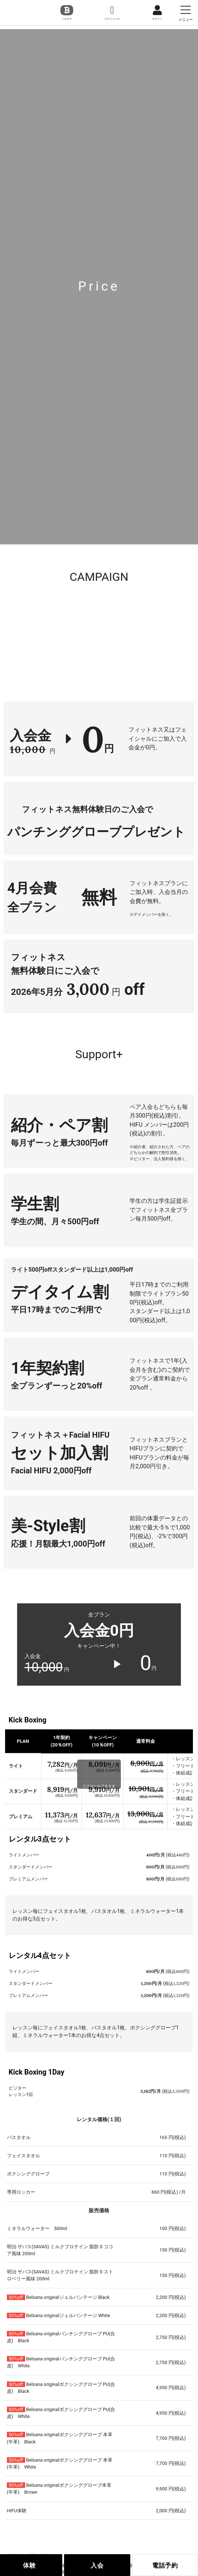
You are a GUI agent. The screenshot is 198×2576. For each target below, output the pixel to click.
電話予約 (165, 2565)
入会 (97, 2565)
